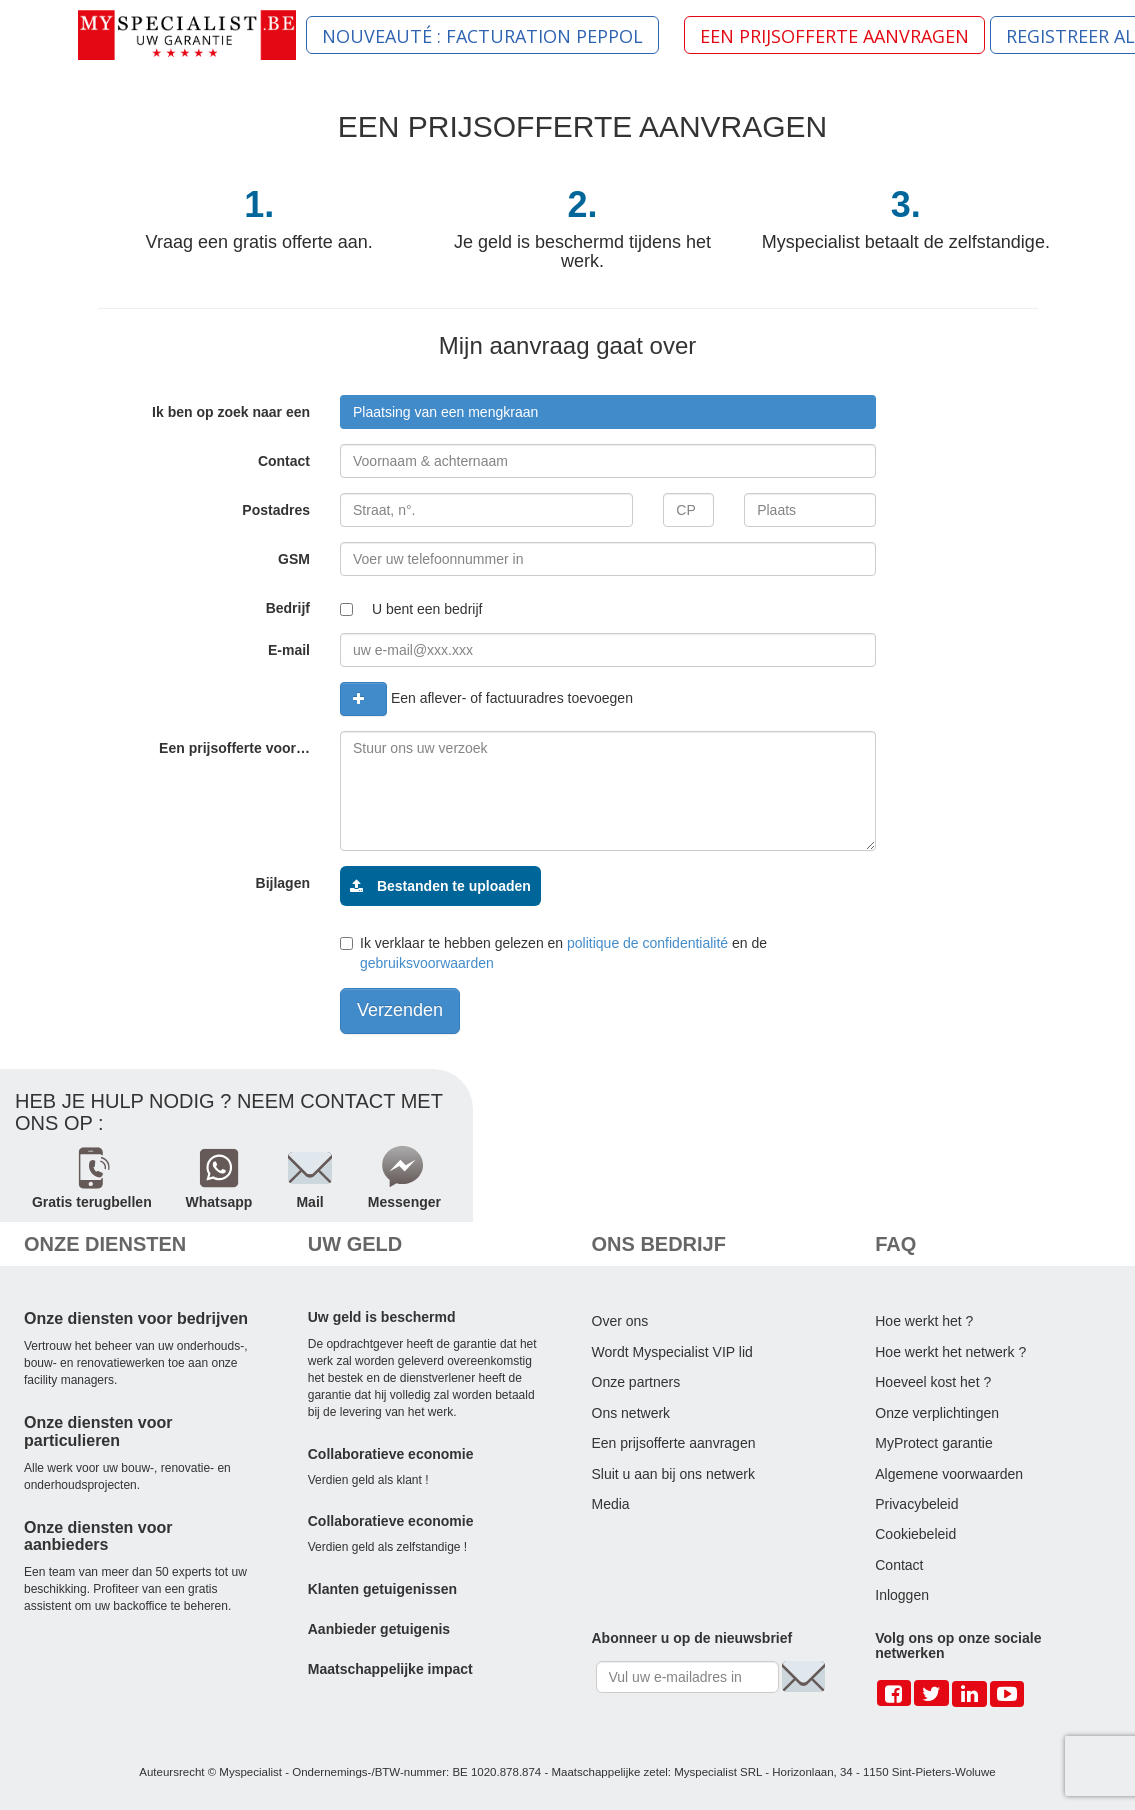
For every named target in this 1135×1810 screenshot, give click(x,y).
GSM (294, 559)
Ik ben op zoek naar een (231, 412)
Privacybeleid (916, 1504)
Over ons (620, 1321)
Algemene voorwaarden (949, 1474)
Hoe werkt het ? (924, 1321)
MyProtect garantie (934, 1443)
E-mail (289, 650)
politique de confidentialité (647, 943)
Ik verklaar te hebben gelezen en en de (553, 953)
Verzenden (400, 1010)
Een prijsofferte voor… (234, 748)
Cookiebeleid (915, 1534)
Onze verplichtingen (937, 1413)
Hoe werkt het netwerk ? (950, 1352)
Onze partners (636, 1382)
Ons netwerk (631, 1413)
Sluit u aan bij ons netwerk (673, 1474)
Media (611, 1504)
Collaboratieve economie (391, 1454)
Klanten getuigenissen (382, 1589)
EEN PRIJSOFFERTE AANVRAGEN (834, 36)
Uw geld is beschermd (382, 1317)
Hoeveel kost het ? (933, 1382)
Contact (284, 461)
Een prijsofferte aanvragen (674, 1443)
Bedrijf (288, 608)
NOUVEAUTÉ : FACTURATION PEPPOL (482, 36)
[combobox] (608, 412)
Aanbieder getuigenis (379, 1629)
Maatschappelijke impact (390, 1669)
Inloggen (902, 1595)
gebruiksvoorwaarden (427, 963)
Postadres (276, 510)
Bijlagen (283, 883)
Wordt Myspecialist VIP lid (672, 1352)
